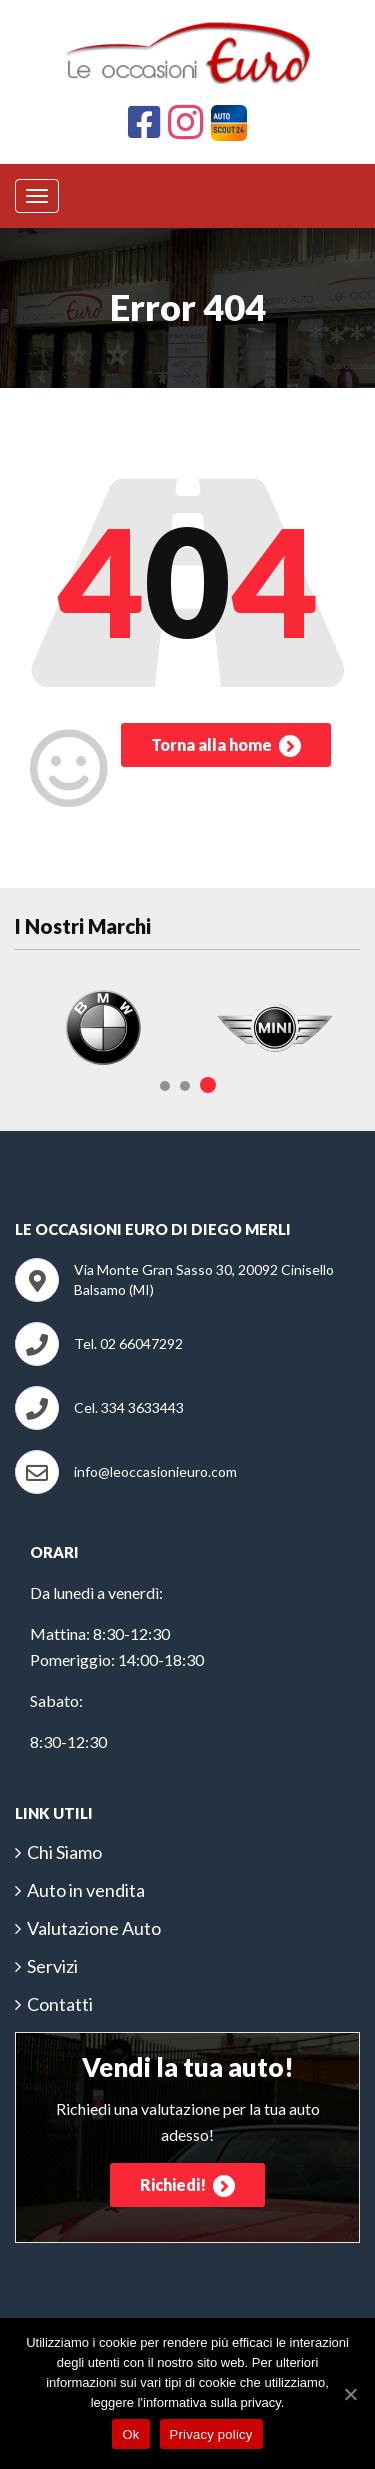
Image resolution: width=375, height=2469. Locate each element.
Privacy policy (211, 2434)
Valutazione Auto (94, 1928)
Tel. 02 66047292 (128, 1343)
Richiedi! (187, 2186)
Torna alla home (226, 746)
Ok (130, 2434)
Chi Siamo (64, 1852)
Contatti (60, 2004)
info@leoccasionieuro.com (155, 1471)
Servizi (52, 1966)
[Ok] (350, 2394)
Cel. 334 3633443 (129, 1407)
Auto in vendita (86, 1890)
